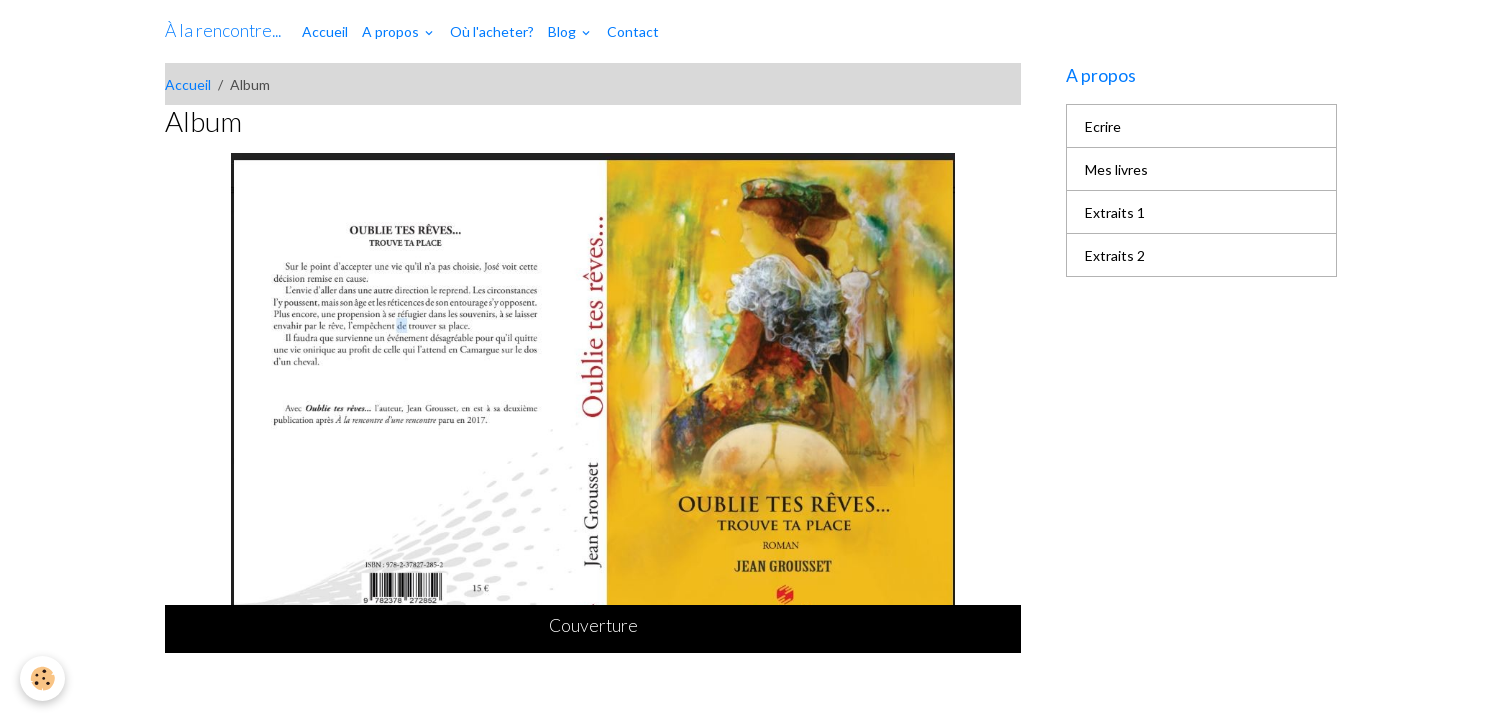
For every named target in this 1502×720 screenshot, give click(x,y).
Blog (563, 31)
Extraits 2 (1115, 255)
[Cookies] (42, 678)
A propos (392, 31)
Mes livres (1116, 169)
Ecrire (1103, 126)
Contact (633, 31)
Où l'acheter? (492, 31)
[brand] (223, 31)
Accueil (325, 31)
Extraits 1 (1115, 212)
